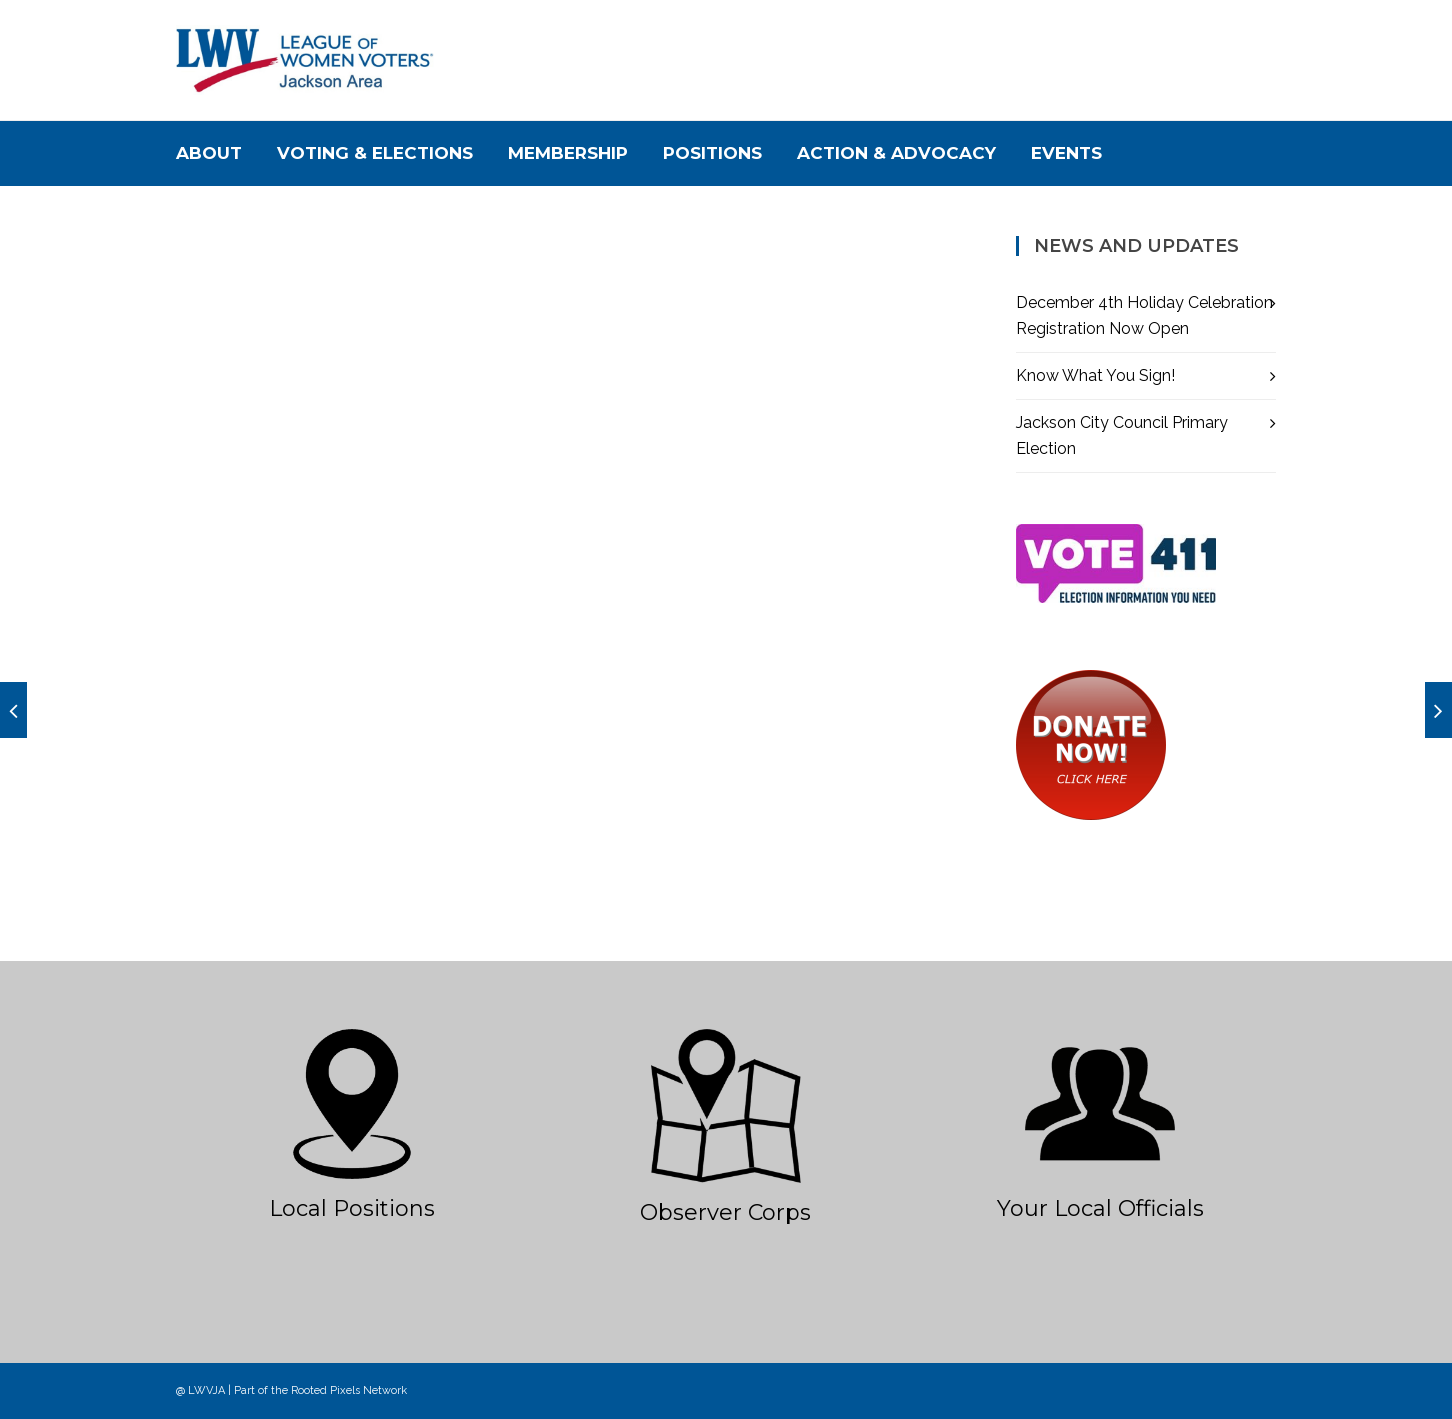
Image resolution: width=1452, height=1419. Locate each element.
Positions (712, 153)
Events (1066, 153)
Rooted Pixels (325, 1390)
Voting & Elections (375, 153)
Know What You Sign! (1095, 375)
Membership (568, 153)
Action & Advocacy (896, 153)
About (209, 153)
